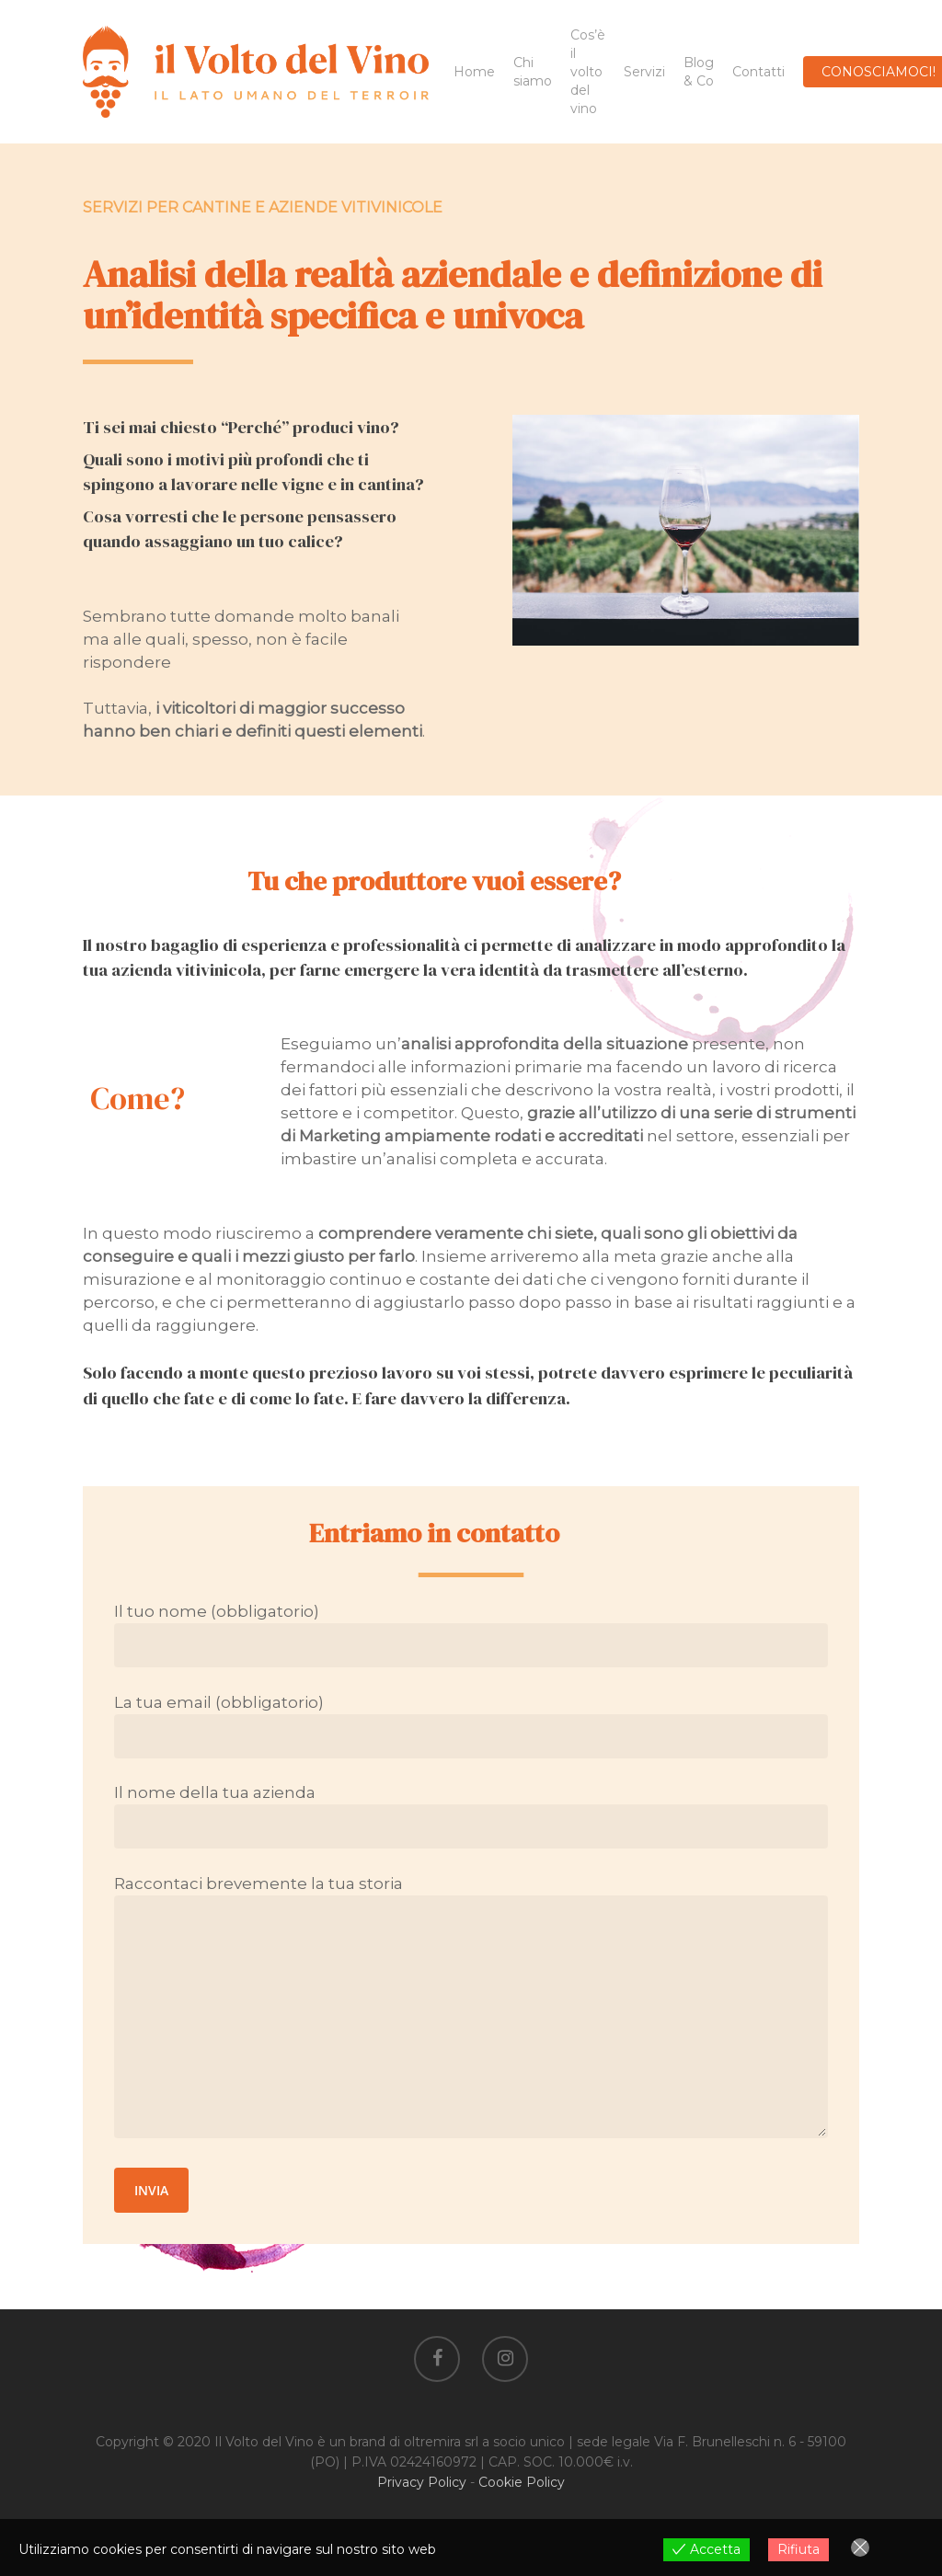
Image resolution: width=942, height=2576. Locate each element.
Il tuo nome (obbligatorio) (471, 1634)
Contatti (758, 71)
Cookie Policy (521, 2482)
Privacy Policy (421, 2482)
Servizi (644, 71)
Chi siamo (532, 71)
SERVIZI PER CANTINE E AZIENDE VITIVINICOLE (262, 207)
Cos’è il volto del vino (587, 72)
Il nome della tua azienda (471, 1816)
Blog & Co (699, 71)
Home (474, 71)
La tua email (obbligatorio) (471, 1725)
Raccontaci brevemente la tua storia (471, 2009)
